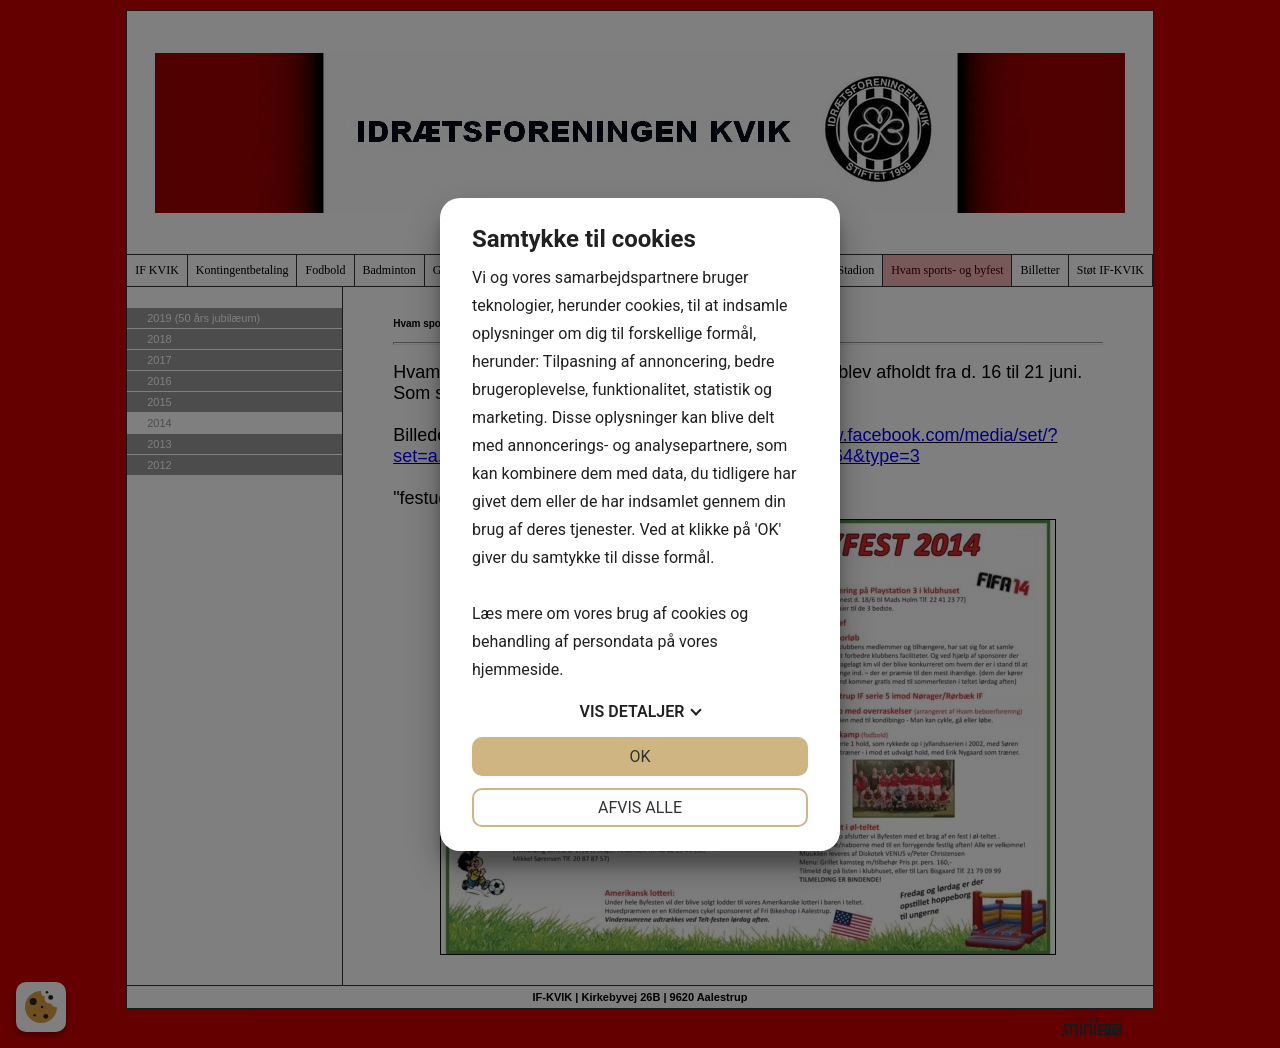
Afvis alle (640, 807)
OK (639, 756)
